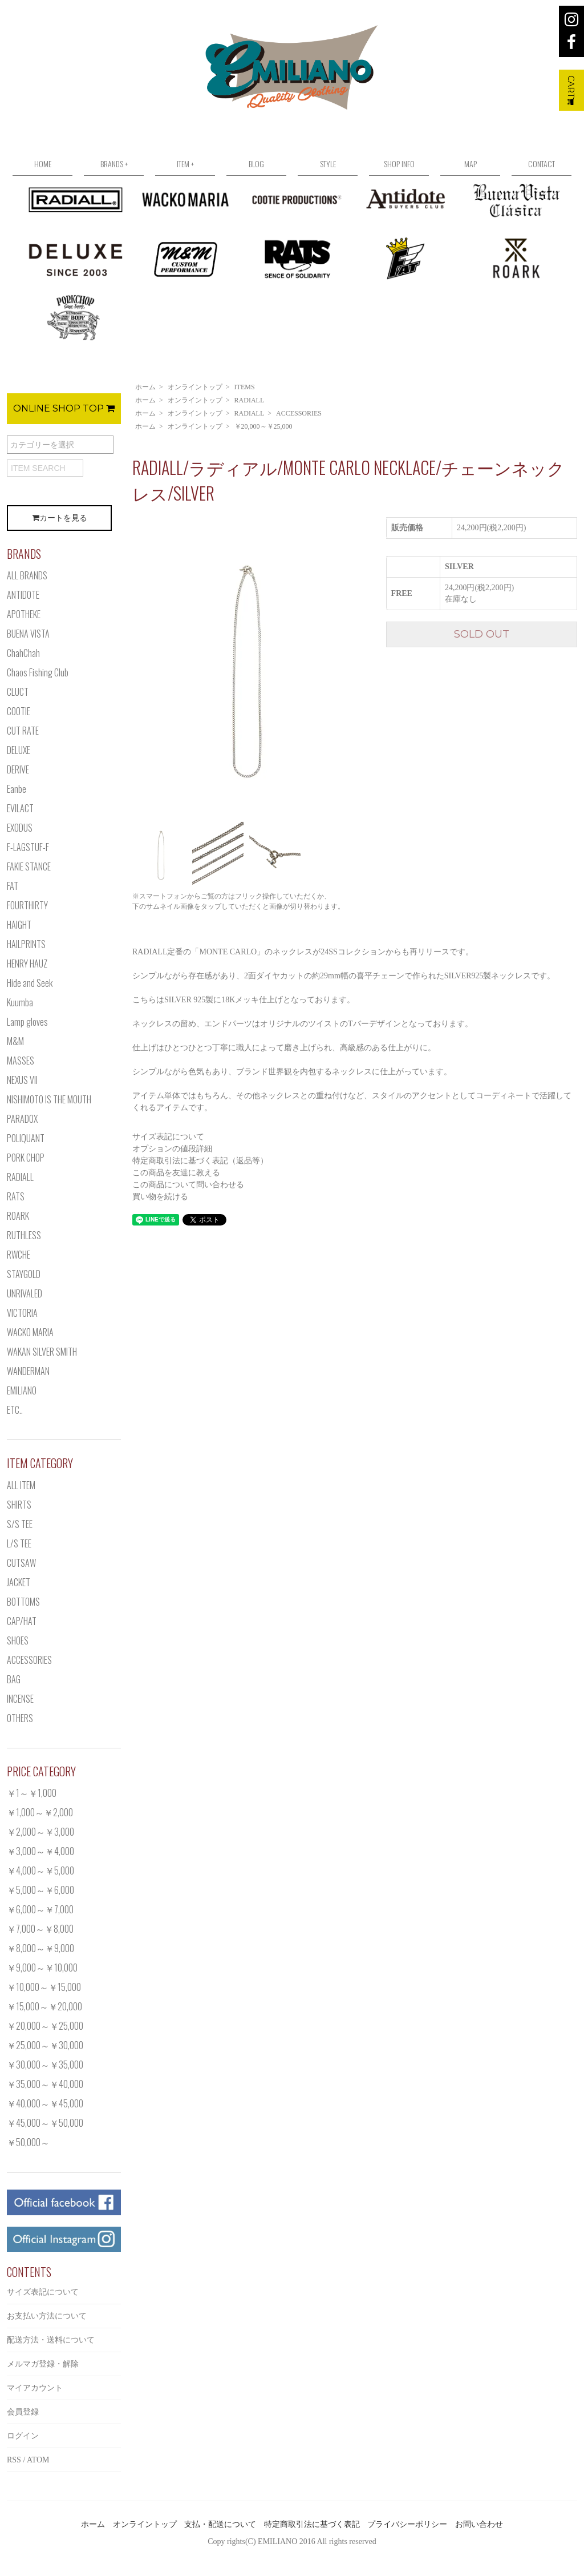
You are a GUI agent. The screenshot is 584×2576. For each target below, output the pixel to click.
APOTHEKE (23, 614)
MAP (470, 164)
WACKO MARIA (30, 1332)
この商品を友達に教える (176, 1172)
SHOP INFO (399, 164)
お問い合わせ (479, 2524)
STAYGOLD (23, 1274)
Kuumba (20, 1002)
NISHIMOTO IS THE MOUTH (49, 1099)
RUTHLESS (24, 1235)
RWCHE (18, 1254)
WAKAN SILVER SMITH (42, 1351)
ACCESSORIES (299, 413)
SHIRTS (19, 1504)
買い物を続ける (160, 1196)
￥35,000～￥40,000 (45, 2084)
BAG (14, 1679)
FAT (12, 886)
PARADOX (22, 1119)
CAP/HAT (21, 1621)
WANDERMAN (28, 1371)
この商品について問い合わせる (188, 1184)
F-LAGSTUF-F (28, 847)
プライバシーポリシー (407, 2524)
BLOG (256, 164)
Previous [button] (123, 665)
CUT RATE (23, 730)
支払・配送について (220, 2524)
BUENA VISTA (28, 633)
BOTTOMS (23, 1602)
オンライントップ (195, 387)
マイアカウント (35, 2388)
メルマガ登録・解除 (43, 2364)
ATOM (38, 2460)
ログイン (23, 2436)
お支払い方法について (47, 2316)
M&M (15, 1041)
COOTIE (18, 711)
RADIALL (249, 400)
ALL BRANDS (27, 575)
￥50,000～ (28, 2142)
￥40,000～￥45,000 (45, 2103)
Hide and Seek (29, 983)
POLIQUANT (25, 1138)
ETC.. (15, 1410)
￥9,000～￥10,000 (42, 1967)
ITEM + (185, 164)
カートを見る (59, 518)
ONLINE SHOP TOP (64, 408)
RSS (14, 2460)
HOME (42, 164)
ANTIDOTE (23, 595)
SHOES (18, 1640)
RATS (16, 1196)
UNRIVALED (24, 1293)
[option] (246, 665)
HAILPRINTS (26, 944)
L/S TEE (19, 1543)
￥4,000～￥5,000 (40, 1870)
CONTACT (541, 164)
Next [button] (369, 665)
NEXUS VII (22, 1080)
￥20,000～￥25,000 (263, 426)
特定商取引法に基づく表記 (312, 2524)
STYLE (328, 164)
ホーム (145, 387)
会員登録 (23, 2412)
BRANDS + (114, 164)
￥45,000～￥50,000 (45, 2123)
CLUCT (18, 692)
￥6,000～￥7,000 (40, 1909)
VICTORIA (22, 1313)
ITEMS (244, 387)
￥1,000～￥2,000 (40, 1812)
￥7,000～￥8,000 (40, 1929)
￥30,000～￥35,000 (45, 2064)
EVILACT (20, 808)
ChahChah (23, 653)
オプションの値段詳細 (172, 1148)
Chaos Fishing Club (37, 672)
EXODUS (20, 828)
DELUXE (18, 750)
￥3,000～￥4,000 (40, 1851)
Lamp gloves (27, 1022)
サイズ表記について (168, 1136)
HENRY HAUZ (27, 963)
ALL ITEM (21, 1485)
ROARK (18, 1216)
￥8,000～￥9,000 (40, 1948)
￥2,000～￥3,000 (40, 1832)
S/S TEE (20, 1524)
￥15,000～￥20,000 (44, 2006)
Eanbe (16, 789)
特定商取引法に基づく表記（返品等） (200, 1160)
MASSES (20, 1060)
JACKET (18, 1582)
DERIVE (18, 769)
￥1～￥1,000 (31, 1793)
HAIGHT (19, 925)
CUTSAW (21, 1563)
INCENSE (20, 1699)
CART (571, 90)
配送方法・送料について (51, 2340)
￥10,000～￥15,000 (44, 1987)
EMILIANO (21, 1390)
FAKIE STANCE (29, 866)
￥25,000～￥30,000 (45, 2045)
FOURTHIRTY (27, 905)
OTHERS (20, 1718)
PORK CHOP (25, 1157)
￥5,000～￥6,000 (40, 1890)
